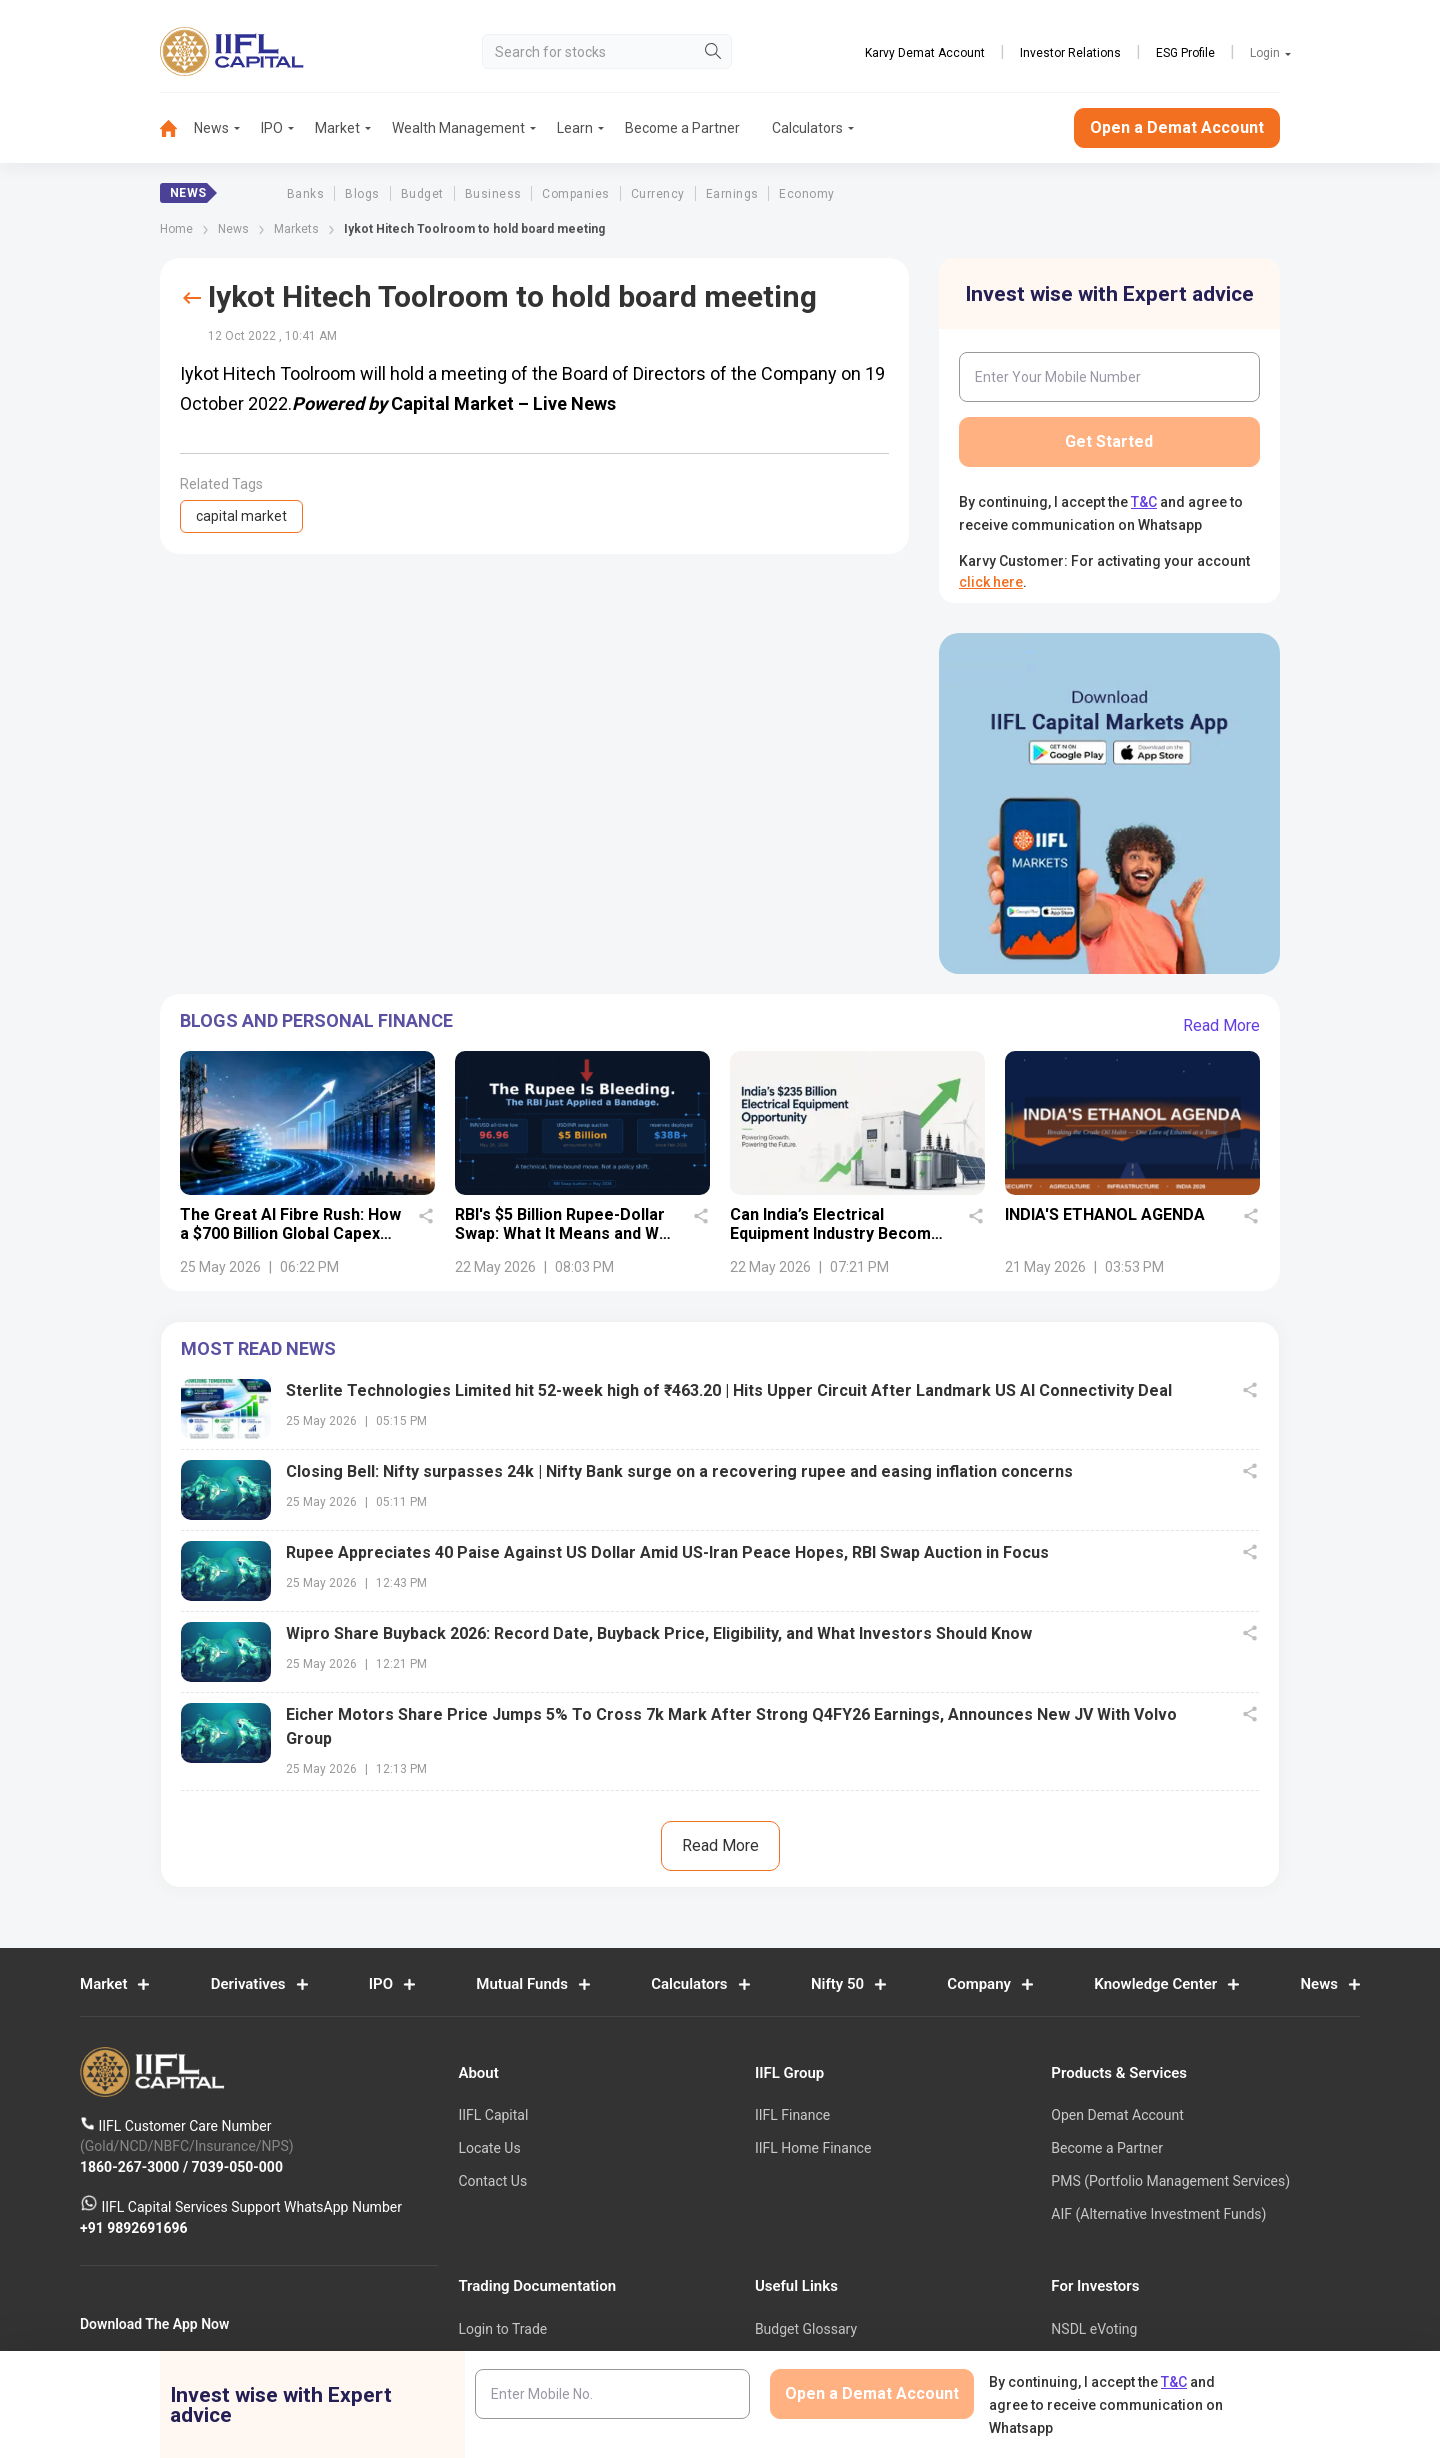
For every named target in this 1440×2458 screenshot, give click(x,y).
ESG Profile (1185, 53)
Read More (1221, 1025)
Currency (658, 194)
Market (337, 128)
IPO (272, 128)
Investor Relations (1070, 53)
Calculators (807, 128)
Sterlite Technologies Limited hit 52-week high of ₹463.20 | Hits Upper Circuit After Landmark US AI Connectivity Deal (729, 1390)
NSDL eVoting (1094, 2329)
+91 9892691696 (134, 2227)
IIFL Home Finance (813, 2148)
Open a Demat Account (1177, 127)
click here (991, 582)
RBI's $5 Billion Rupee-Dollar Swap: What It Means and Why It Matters (565, 1233)
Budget (422, 194)
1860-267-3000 (131, 2166)
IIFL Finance (792, 2115)
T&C (1144, 502)
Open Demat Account (1117, 2115)
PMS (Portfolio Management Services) (1170, 2181)
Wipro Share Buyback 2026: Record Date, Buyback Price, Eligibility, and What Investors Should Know (659, 1633)
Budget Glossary (806, 2329)
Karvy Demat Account (925, 53)
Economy (806, 194)
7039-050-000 (237, 2166)
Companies (575, 194)
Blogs (362, 194)
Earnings (732, 194)
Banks (305, 194)
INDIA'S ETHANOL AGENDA (1105, 1214)
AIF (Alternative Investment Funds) (1158, 2214)
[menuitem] (177, 128)
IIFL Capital (493, 2115)
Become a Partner (682, 128)
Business (493, 194)
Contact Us (492, 2181)
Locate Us (489, 2148)
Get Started (1109, 441)
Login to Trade (502, 2329)
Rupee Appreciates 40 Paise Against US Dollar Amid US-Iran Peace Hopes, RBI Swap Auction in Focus (667, 1552)
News (211, 128)
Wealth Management (458, 128)
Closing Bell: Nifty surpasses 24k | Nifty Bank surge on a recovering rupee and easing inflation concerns (679, 1471)
